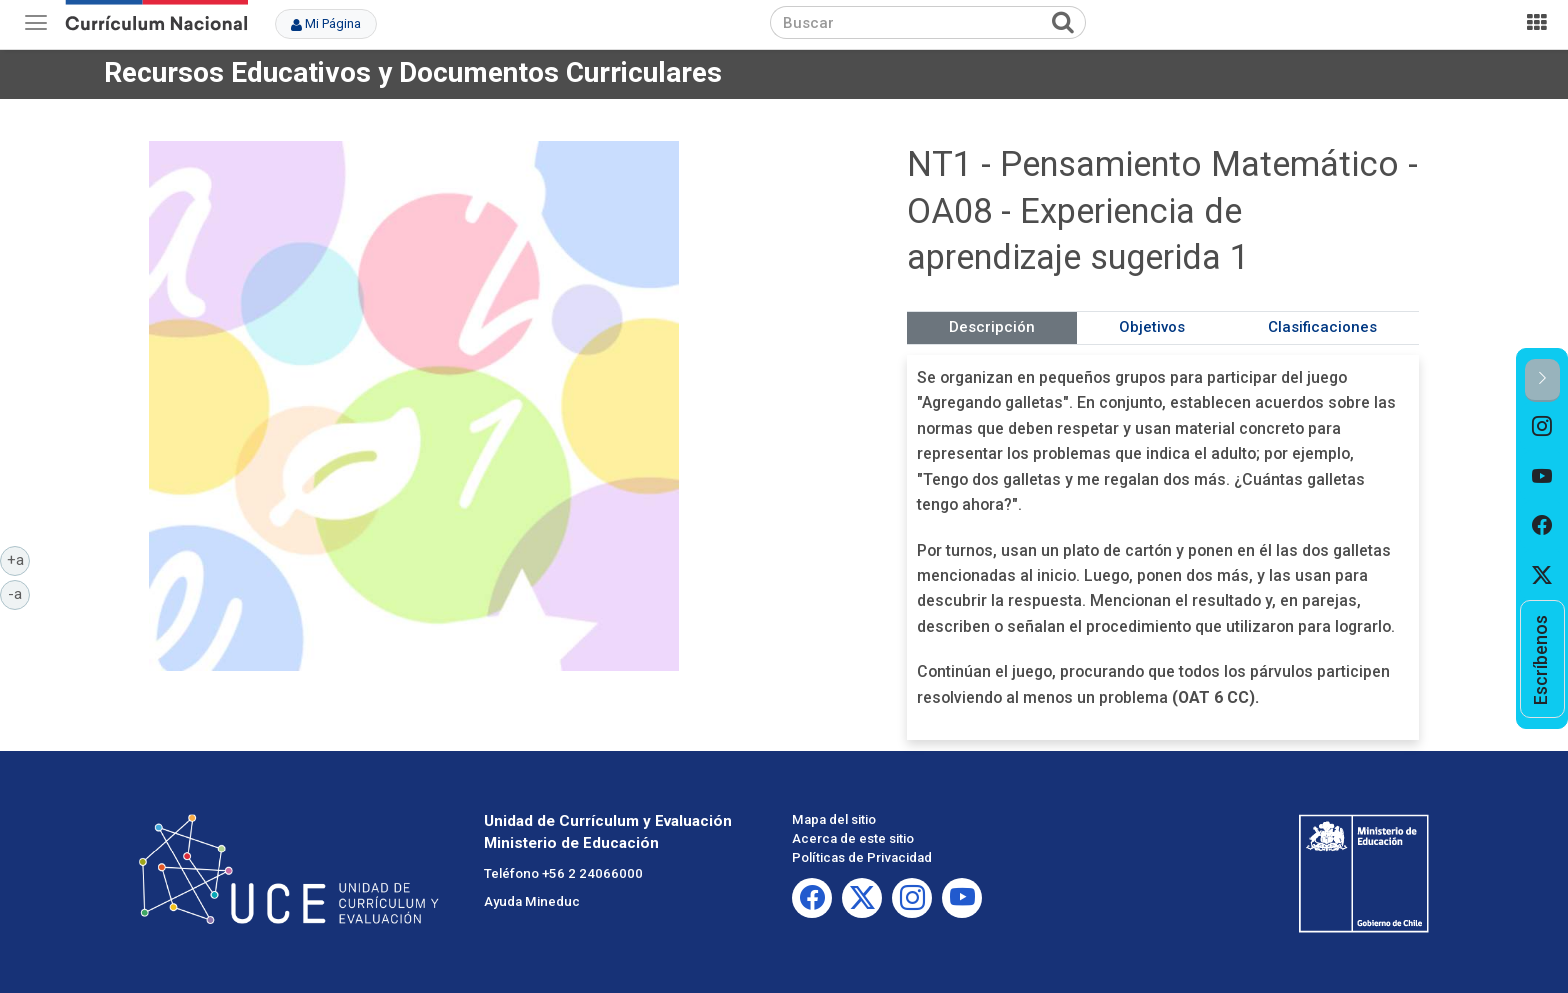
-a (19, 593)
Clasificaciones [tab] (1322, 327)
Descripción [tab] (992, 327)
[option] (1542, 427)
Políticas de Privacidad (862, 857)
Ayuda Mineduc (532, 901)
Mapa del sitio (834, 819)
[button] (1542, 380)
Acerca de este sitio (853, 838)
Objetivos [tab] (1152, 327)
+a (19, 559)
